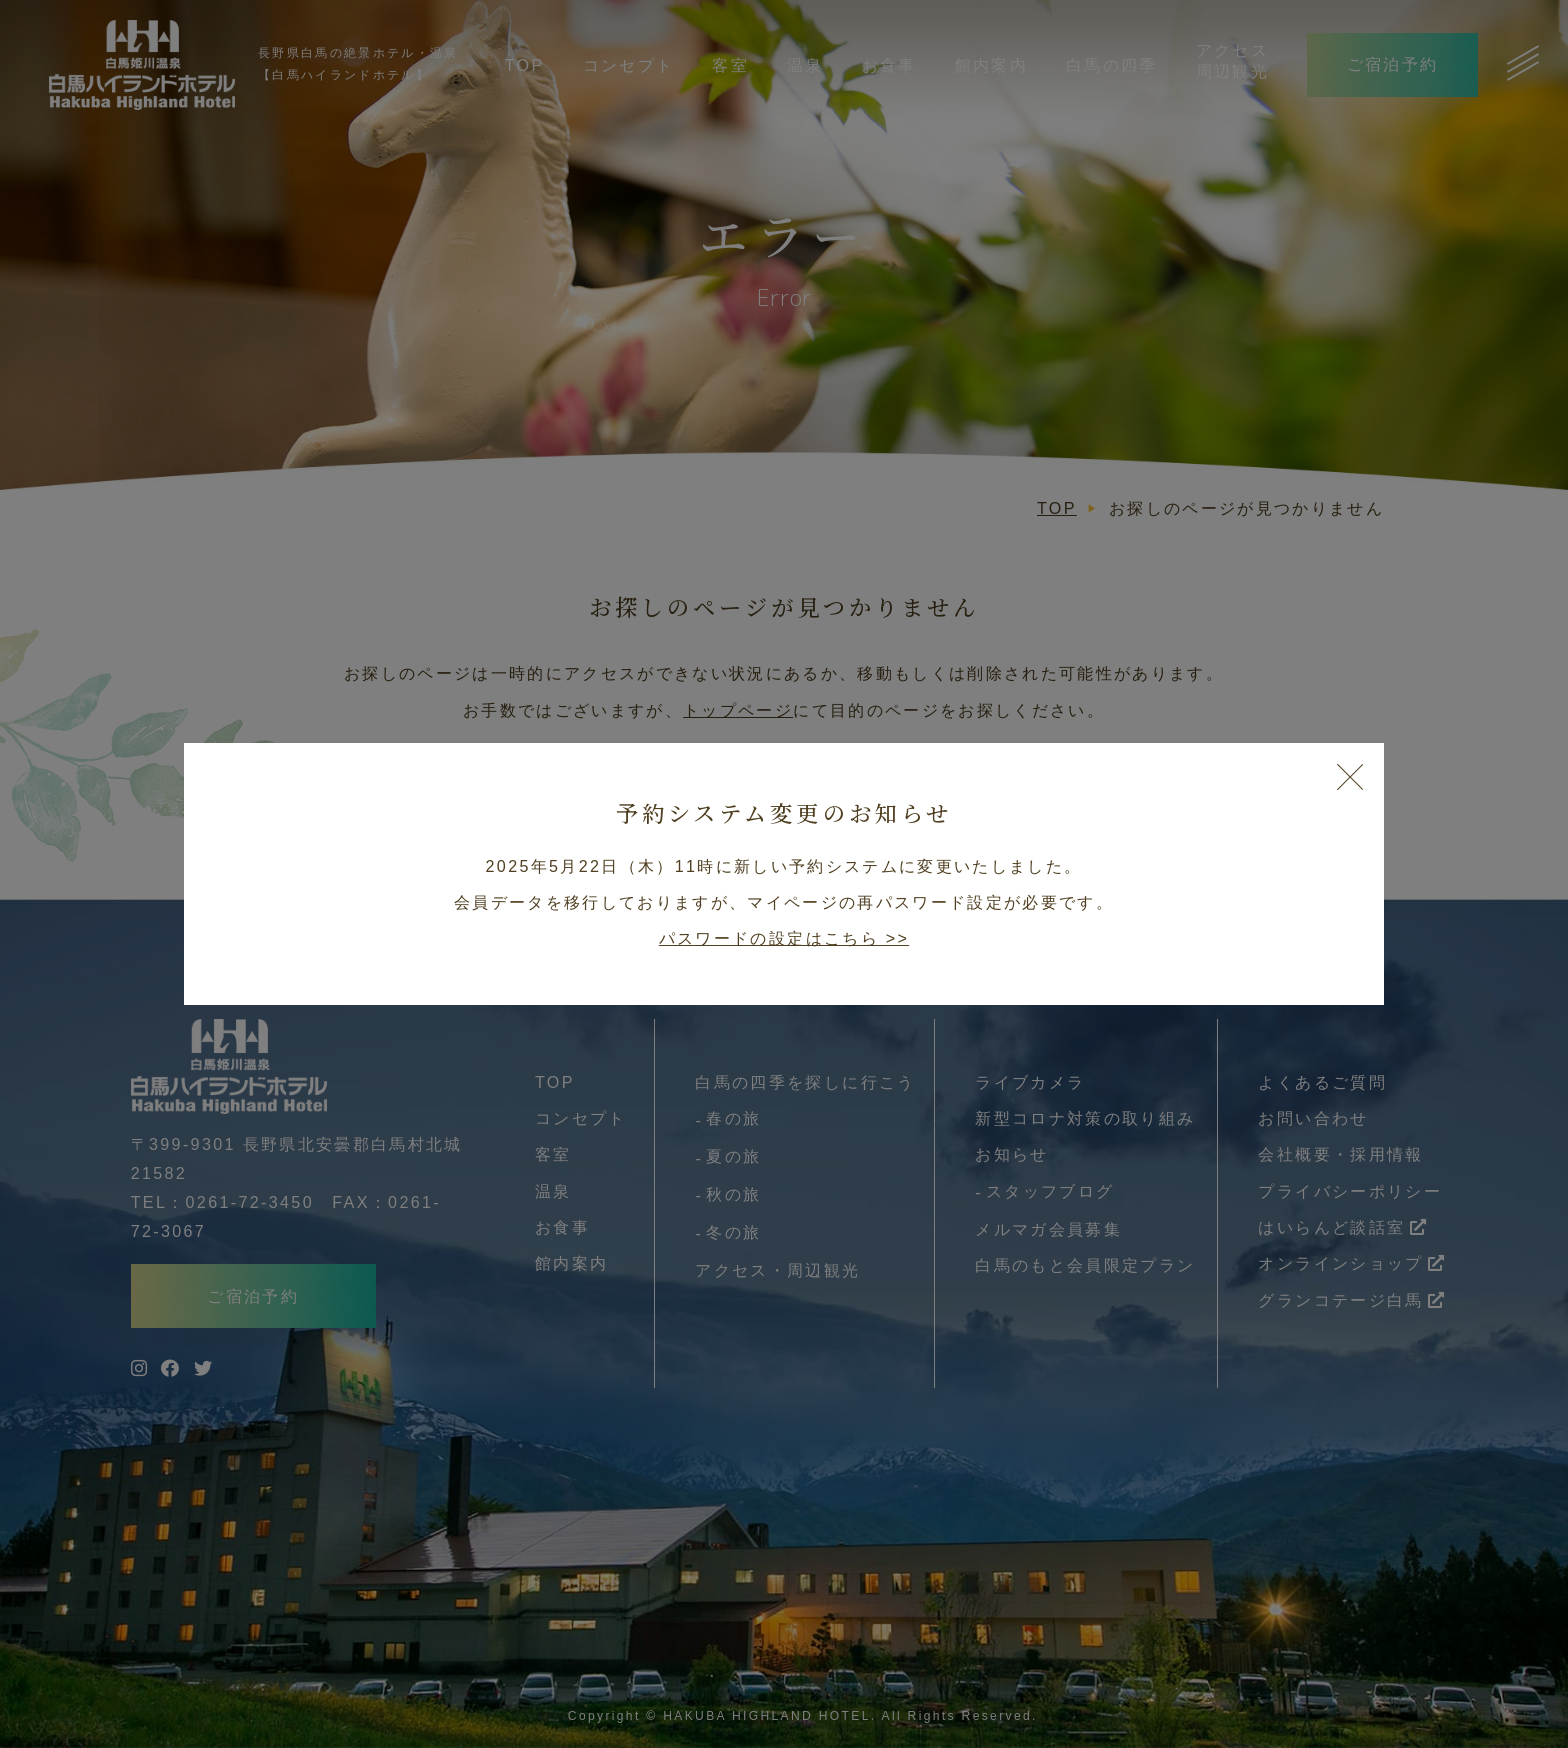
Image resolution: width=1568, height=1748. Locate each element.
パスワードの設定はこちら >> (784, 938)
